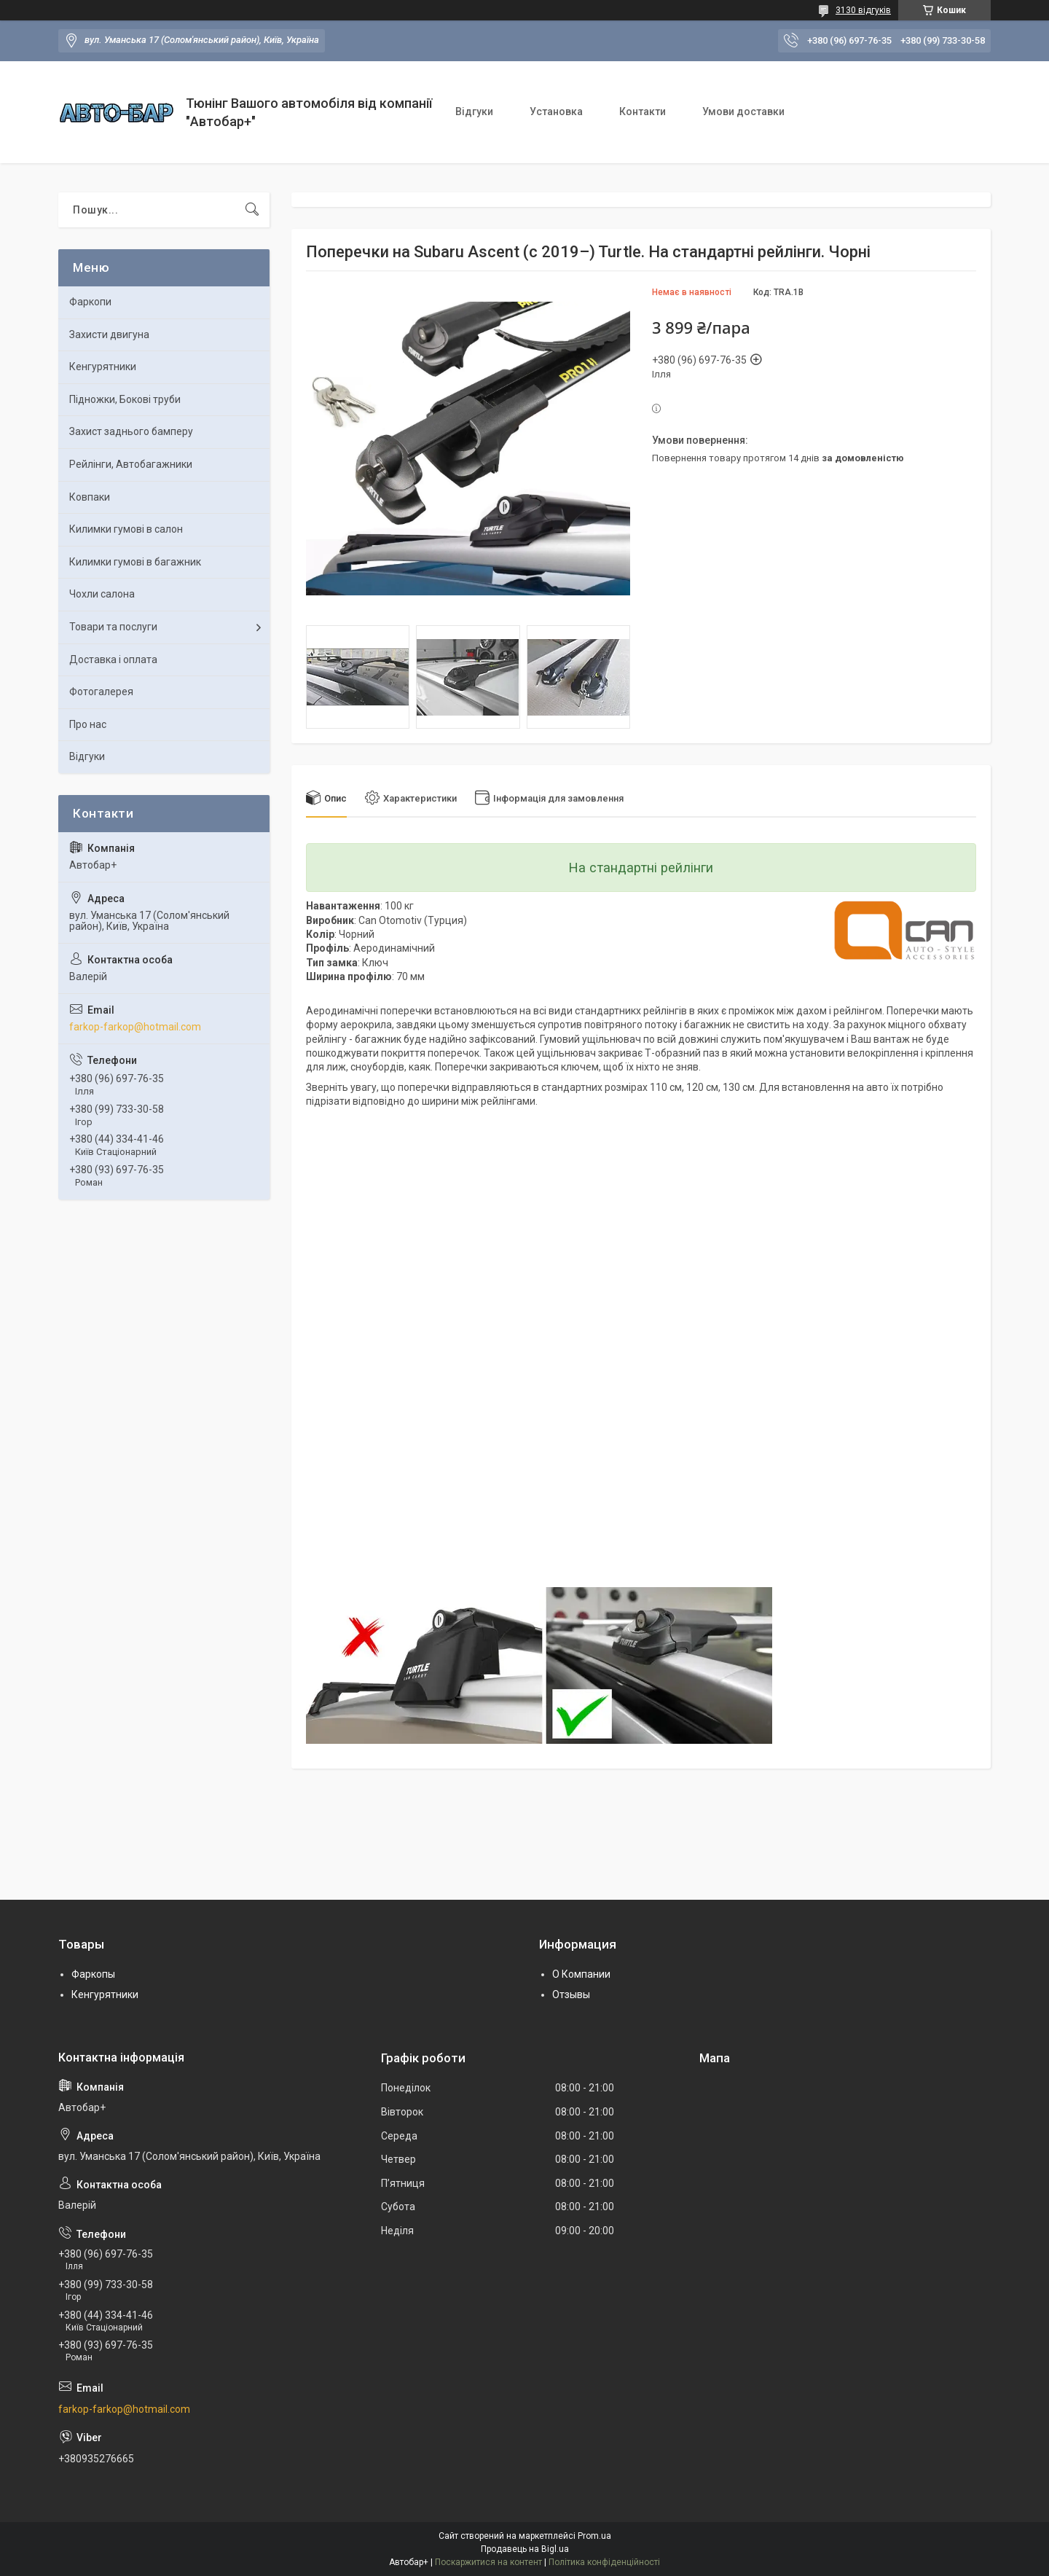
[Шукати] (252, 209)
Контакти (642, 111)
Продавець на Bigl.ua (525, 2549)
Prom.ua (594, 2536)
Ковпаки (89, 497)
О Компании (581, 1974)
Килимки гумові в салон (126, 529)
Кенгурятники (102, 366)
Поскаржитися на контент (488, 2562)
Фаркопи (90, 302)
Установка (556, 111)
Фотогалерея (101, 691)
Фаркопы (93, 1974)
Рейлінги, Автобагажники (130, 464)
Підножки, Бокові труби (125, 399)
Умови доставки (743, 111)
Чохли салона (102, 594)
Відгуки (474, 111)
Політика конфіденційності (604, 2562)
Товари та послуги (113, 627)
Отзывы (571, 1994)
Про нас (87, 724)
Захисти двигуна (109, 334)
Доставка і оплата (113, 659)
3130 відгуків (863, 10)
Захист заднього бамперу (131, 431)
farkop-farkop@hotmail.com (135, 1027)
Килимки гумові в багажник (135, 562)
